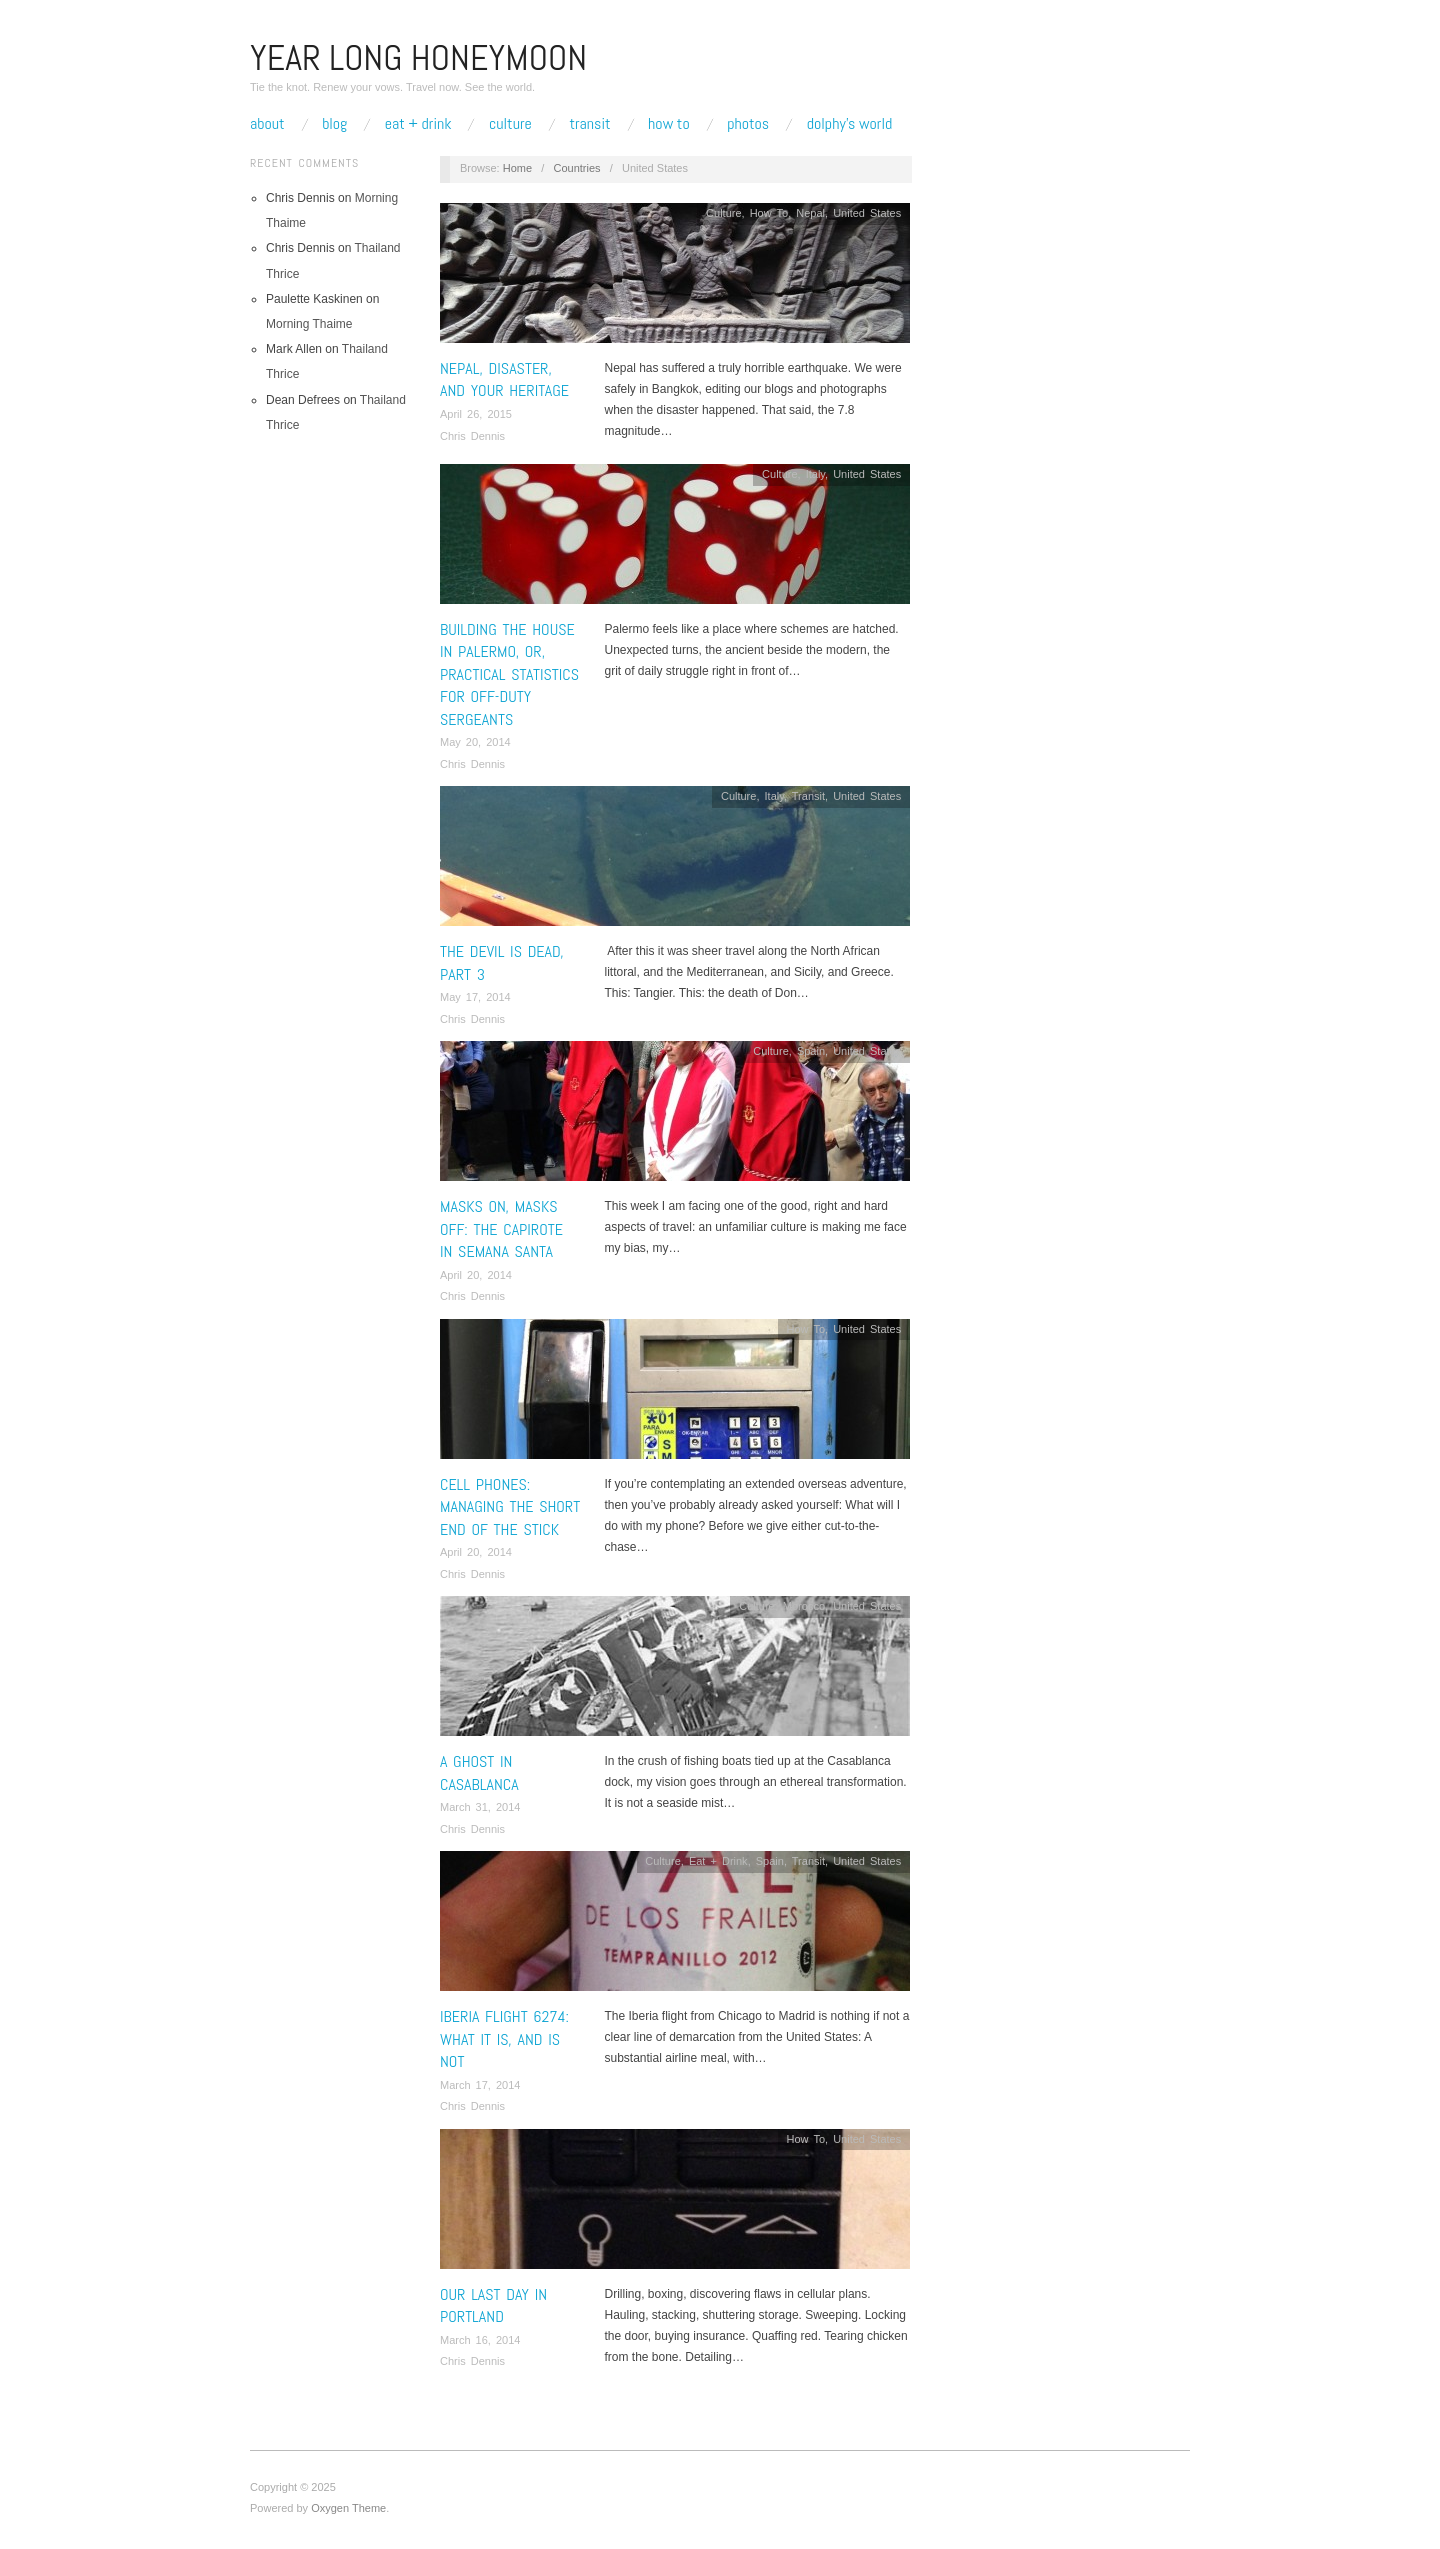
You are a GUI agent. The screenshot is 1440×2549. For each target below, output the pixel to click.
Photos (748, 124)
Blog (334, 124)
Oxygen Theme (348, 2508)
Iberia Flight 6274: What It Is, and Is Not (504, 2039)
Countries (576, 168)
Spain (811, 1051)
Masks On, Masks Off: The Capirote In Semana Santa (501, 1229)
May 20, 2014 (475, 742)
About (267, 124)
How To (669, 124)
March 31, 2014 (480, 1807)
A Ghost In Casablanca (479, 1772)
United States (867, 213)
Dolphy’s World (849, 124)
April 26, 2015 (476, 414)
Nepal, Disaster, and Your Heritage (504, 379)
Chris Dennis (472, 436)
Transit (589, 124)
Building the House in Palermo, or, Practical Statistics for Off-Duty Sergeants (509, 674)
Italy (815, 474)
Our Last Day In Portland (493, 2305)
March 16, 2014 (480, 2340)
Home (517, 168)
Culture (510, 124)
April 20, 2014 (476, 1275)
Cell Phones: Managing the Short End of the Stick (510, 1507)
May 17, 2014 (475, 997)
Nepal (810, 213)
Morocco (804, 1606)
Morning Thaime (309, 324)
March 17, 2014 (480, 2085)
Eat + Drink (418, 124)
